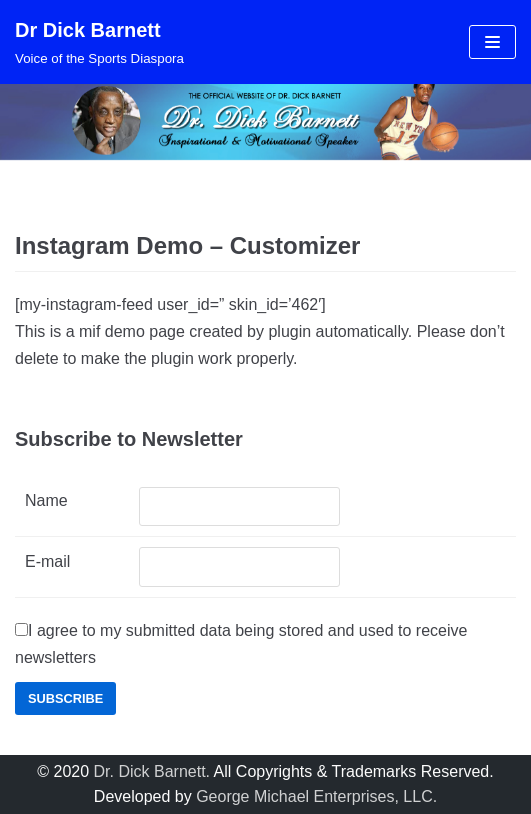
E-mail (47, 561)
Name (46, 500)
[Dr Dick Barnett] (99, 42)
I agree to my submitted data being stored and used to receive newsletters (241, 644)
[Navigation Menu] (492, 42)
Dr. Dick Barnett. (152, 771)
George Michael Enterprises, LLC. (316, 796)
